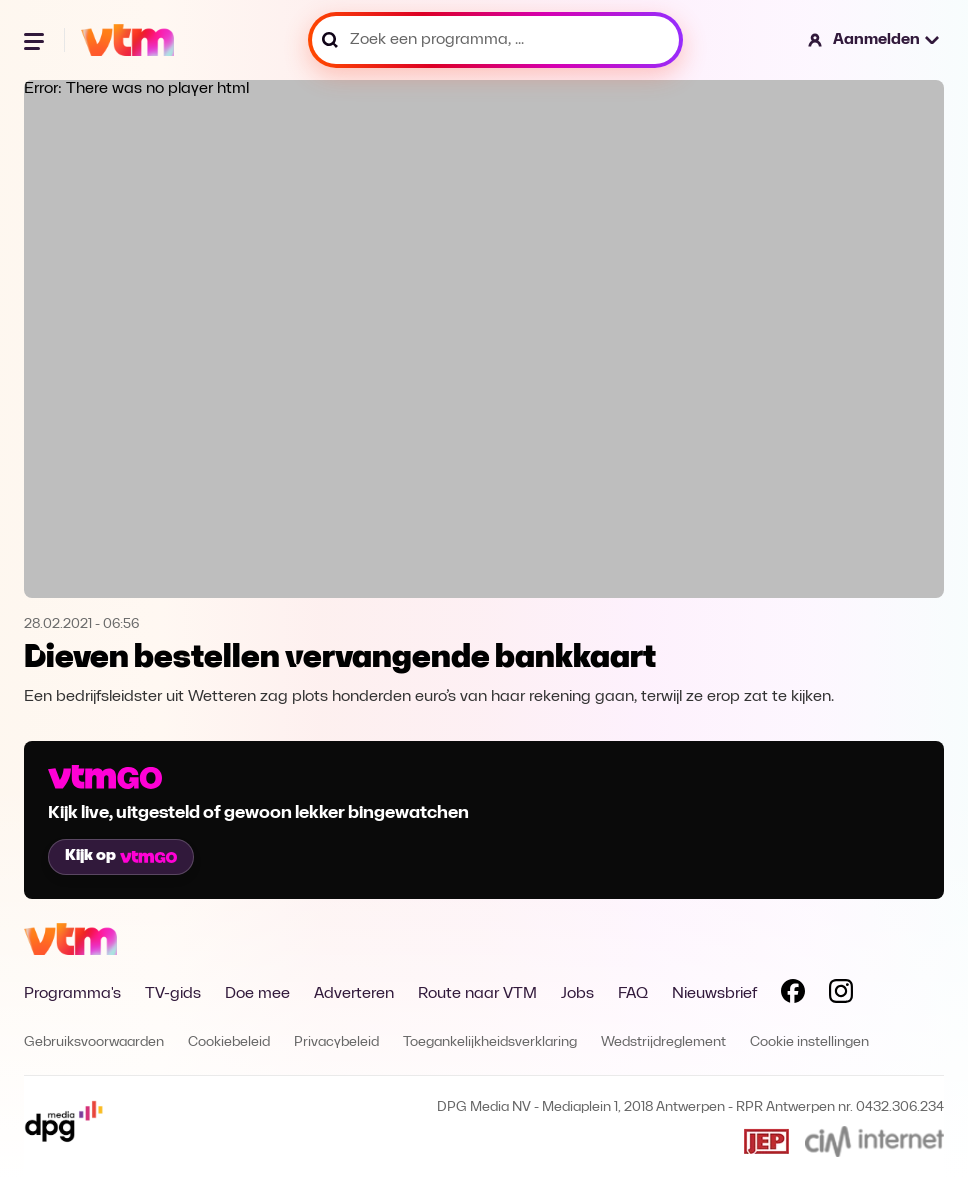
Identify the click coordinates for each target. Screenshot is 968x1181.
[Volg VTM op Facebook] (793, 995)
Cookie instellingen (809, 1042)
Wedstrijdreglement (663, 1042)
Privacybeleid (336, 1042)
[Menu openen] (36, 40)
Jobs (577, 994)
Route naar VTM (477, 994)
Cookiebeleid (229, 1042)
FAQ (633, 994)
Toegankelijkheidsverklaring (490, 1042)
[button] (874, 40)
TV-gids (173, 994)
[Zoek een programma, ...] (495, 40)
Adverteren (354, 994)
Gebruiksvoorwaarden (94, 1042)
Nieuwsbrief (714, 994)
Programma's (72, 994)
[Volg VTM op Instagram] (841, 995)
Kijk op (121, 856)
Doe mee (257, 994)
